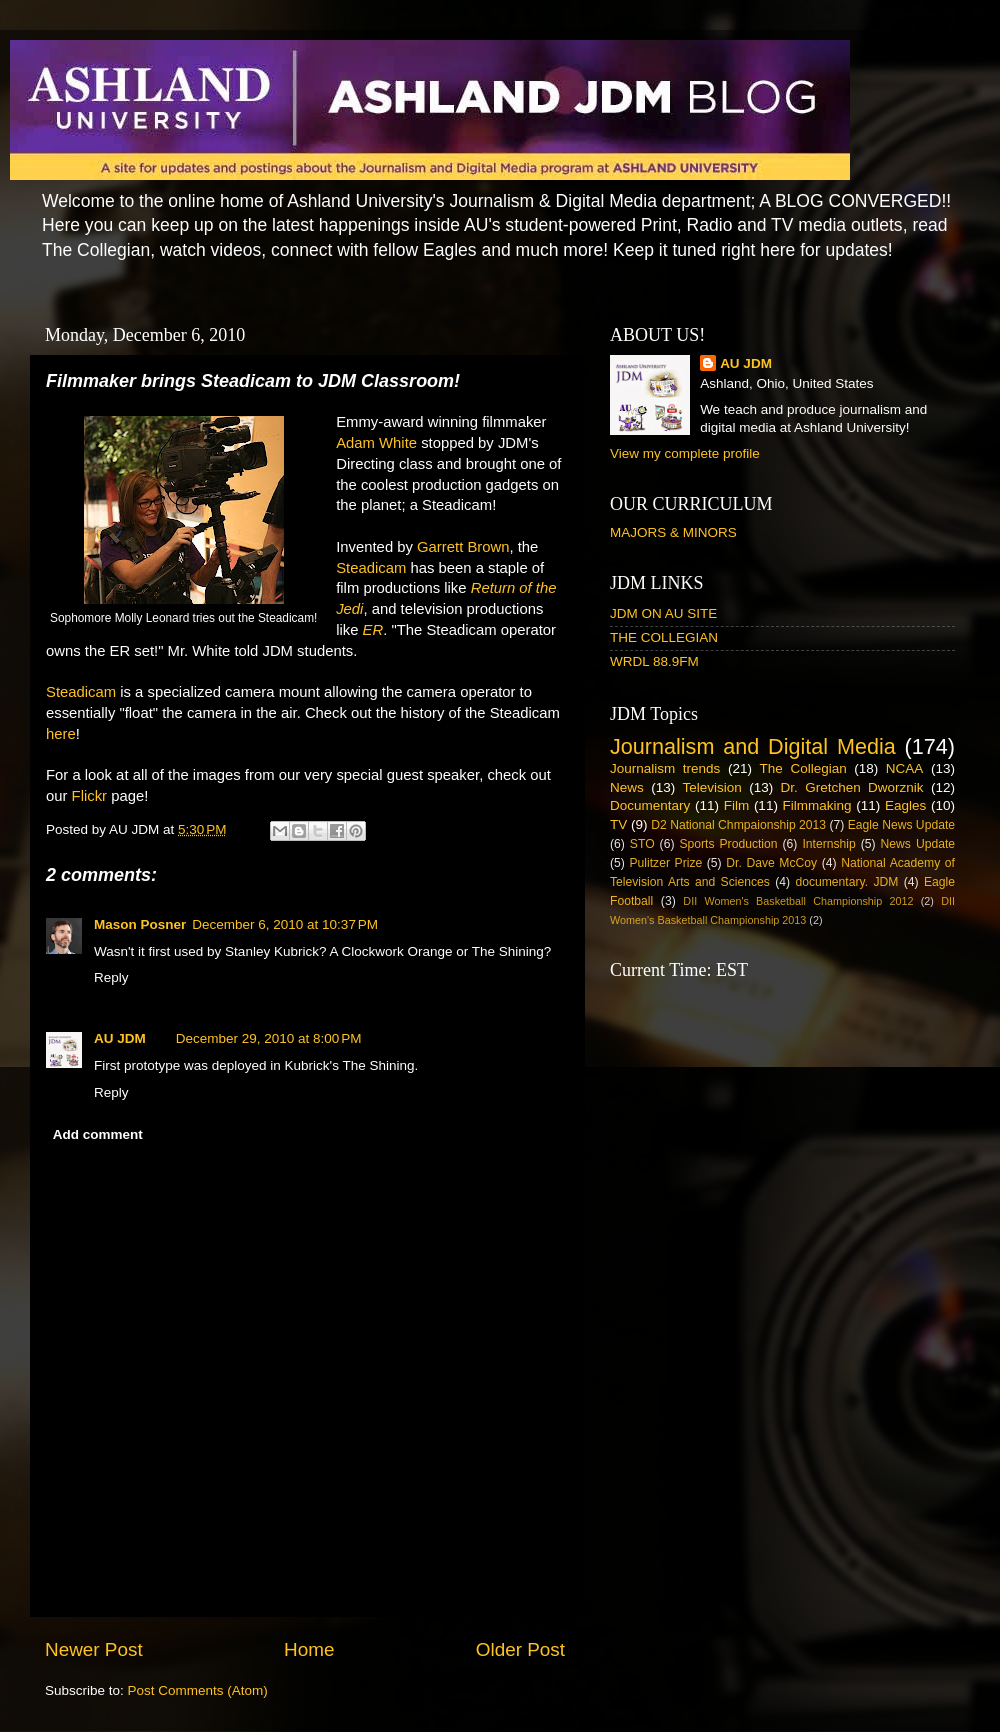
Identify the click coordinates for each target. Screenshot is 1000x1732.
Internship (828, 844)
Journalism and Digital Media (753, 746)
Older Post (520, 1649)
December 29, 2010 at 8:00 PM (269, 1038)
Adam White (376, 443)
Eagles (905, 805)
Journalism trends (665, 768)
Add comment (98, 1134)
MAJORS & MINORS (673, 532)
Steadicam (371, 568)
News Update (918, 844)
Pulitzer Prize (665, 863)
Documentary (650, 805)
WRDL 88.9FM (654, 661)
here (61, 734)
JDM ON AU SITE (663, 613)
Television (712, 787)
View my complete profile (685, 453)
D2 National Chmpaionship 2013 (738, 825)
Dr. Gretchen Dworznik (852, 787)
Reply (111, 977)
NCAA (905, 768)
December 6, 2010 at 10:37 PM (285, 924)
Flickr (89, 796)
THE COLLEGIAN (664, 637)
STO (642, 844)
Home (309, 1649)
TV (618, 824)
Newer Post (94, 1649)
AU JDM (120, 1038)
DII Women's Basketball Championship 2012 (798, 901)
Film (737, 805)
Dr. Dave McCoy (771, 863)
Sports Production (728, 844)
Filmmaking (817, 805)
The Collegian (803, 768)
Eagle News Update (901, 825)
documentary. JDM (846, 882)
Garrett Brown (463, 547)
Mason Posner (140, 924)
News (627, 787)
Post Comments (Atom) (198, 1690)
